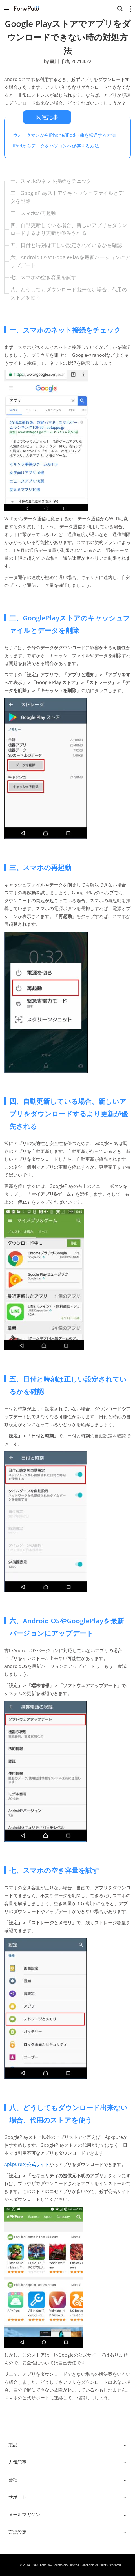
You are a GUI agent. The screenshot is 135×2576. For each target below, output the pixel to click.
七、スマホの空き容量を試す (43, 277)
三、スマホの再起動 (33, 213)
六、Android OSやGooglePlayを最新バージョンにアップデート (70, 261)
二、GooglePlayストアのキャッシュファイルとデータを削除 (69, 197)
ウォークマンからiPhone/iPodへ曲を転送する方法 (64, 135)
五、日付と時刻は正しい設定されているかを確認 (66, 245)
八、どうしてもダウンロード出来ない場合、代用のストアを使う (68, 293)
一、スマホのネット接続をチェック (51, 180)
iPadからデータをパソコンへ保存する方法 (56, 146)
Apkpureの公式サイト (26, 2164)
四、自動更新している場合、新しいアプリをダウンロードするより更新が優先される (68, 229)
